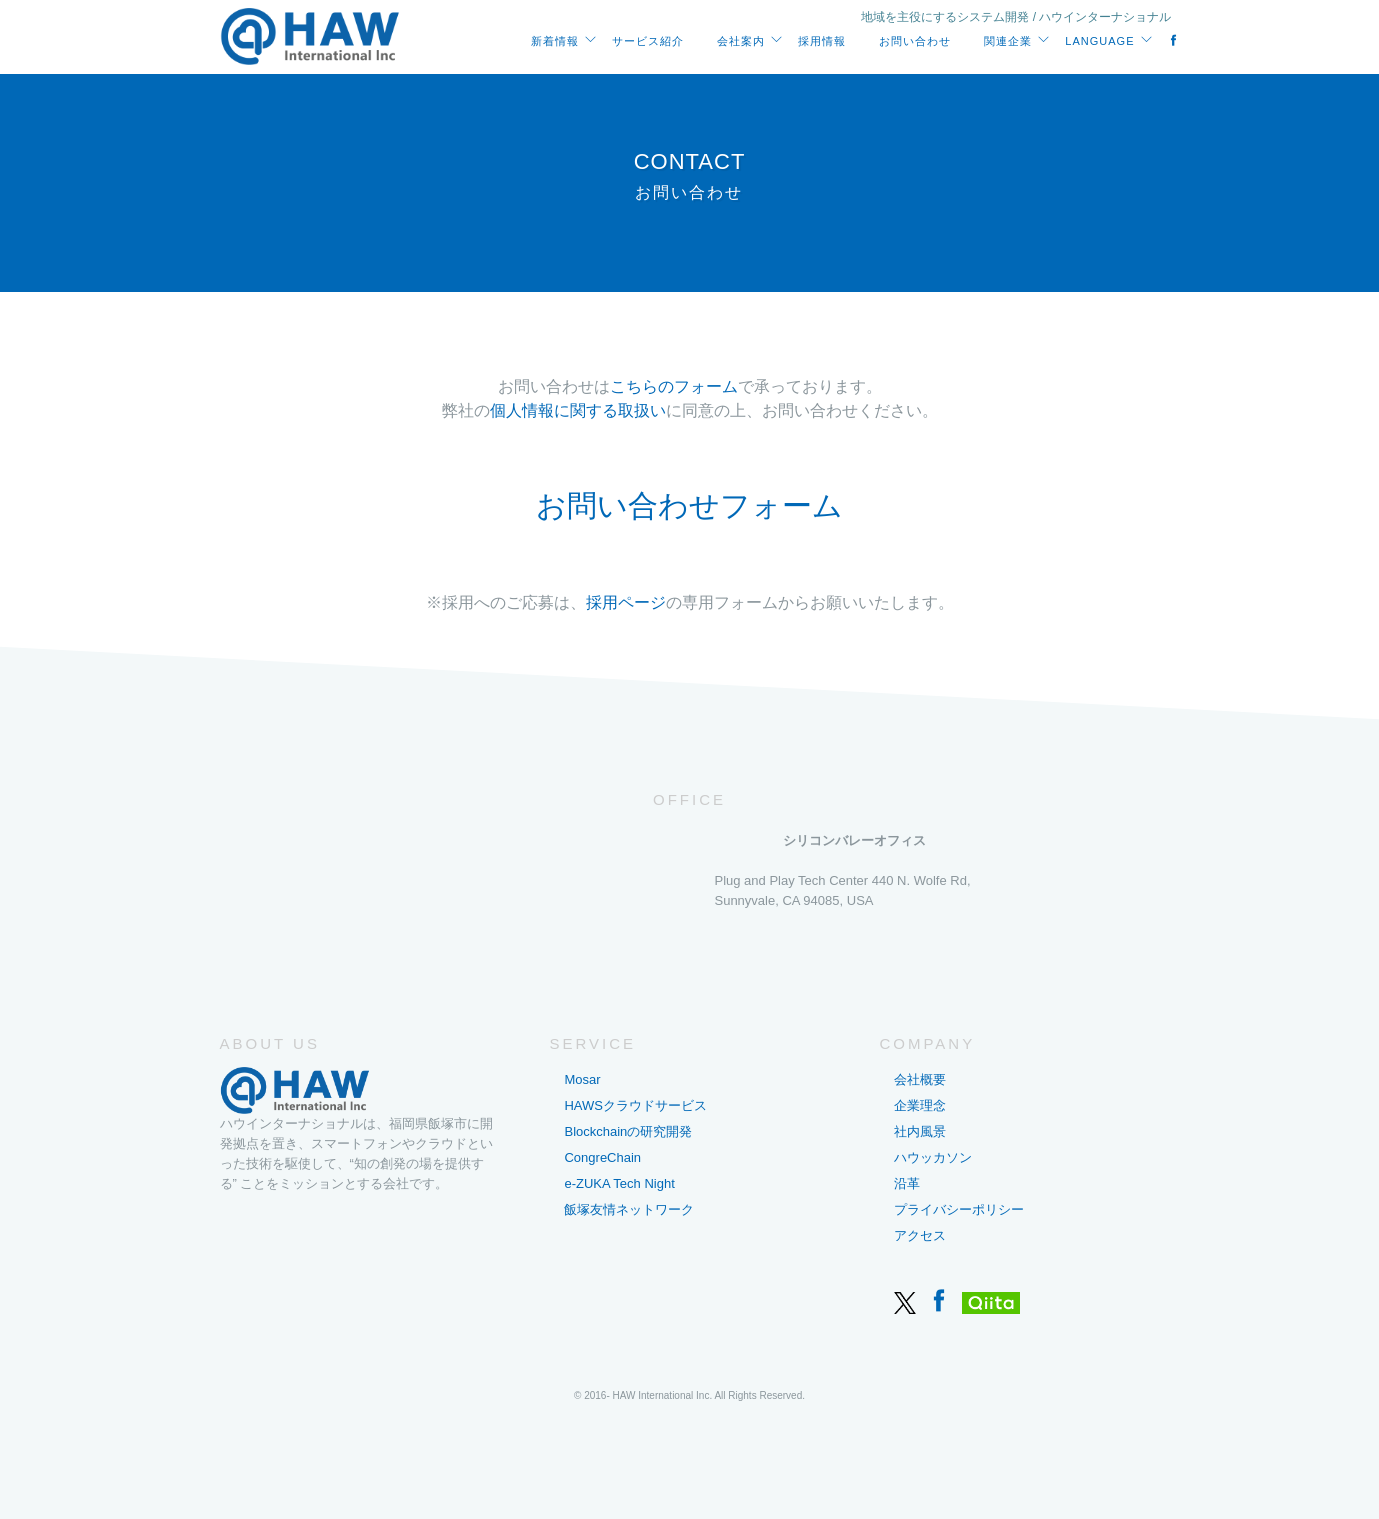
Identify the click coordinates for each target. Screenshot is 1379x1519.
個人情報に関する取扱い (578, 411)
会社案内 (741, 41)
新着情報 (555, 41)
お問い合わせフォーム (689, 506)
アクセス (920, 1235)
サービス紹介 (648, 41)
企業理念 (920, 1105)
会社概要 (920, 1079)
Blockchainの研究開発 (628, 1131)
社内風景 (920, 1131)
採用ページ (626, 603)
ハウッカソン (933, 1157)
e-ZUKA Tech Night (619, 1183)
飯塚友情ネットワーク (629, 1209)
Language (1099, 41)
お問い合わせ (915, 41)
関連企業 (1008, 41)
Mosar (582, 1079)
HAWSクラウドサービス (635, 1105)
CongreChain (602, 1157)
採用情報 (822, 41)
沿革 (907, 1183)
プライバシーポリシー (959, 1209)
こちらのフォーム (674, 387)
